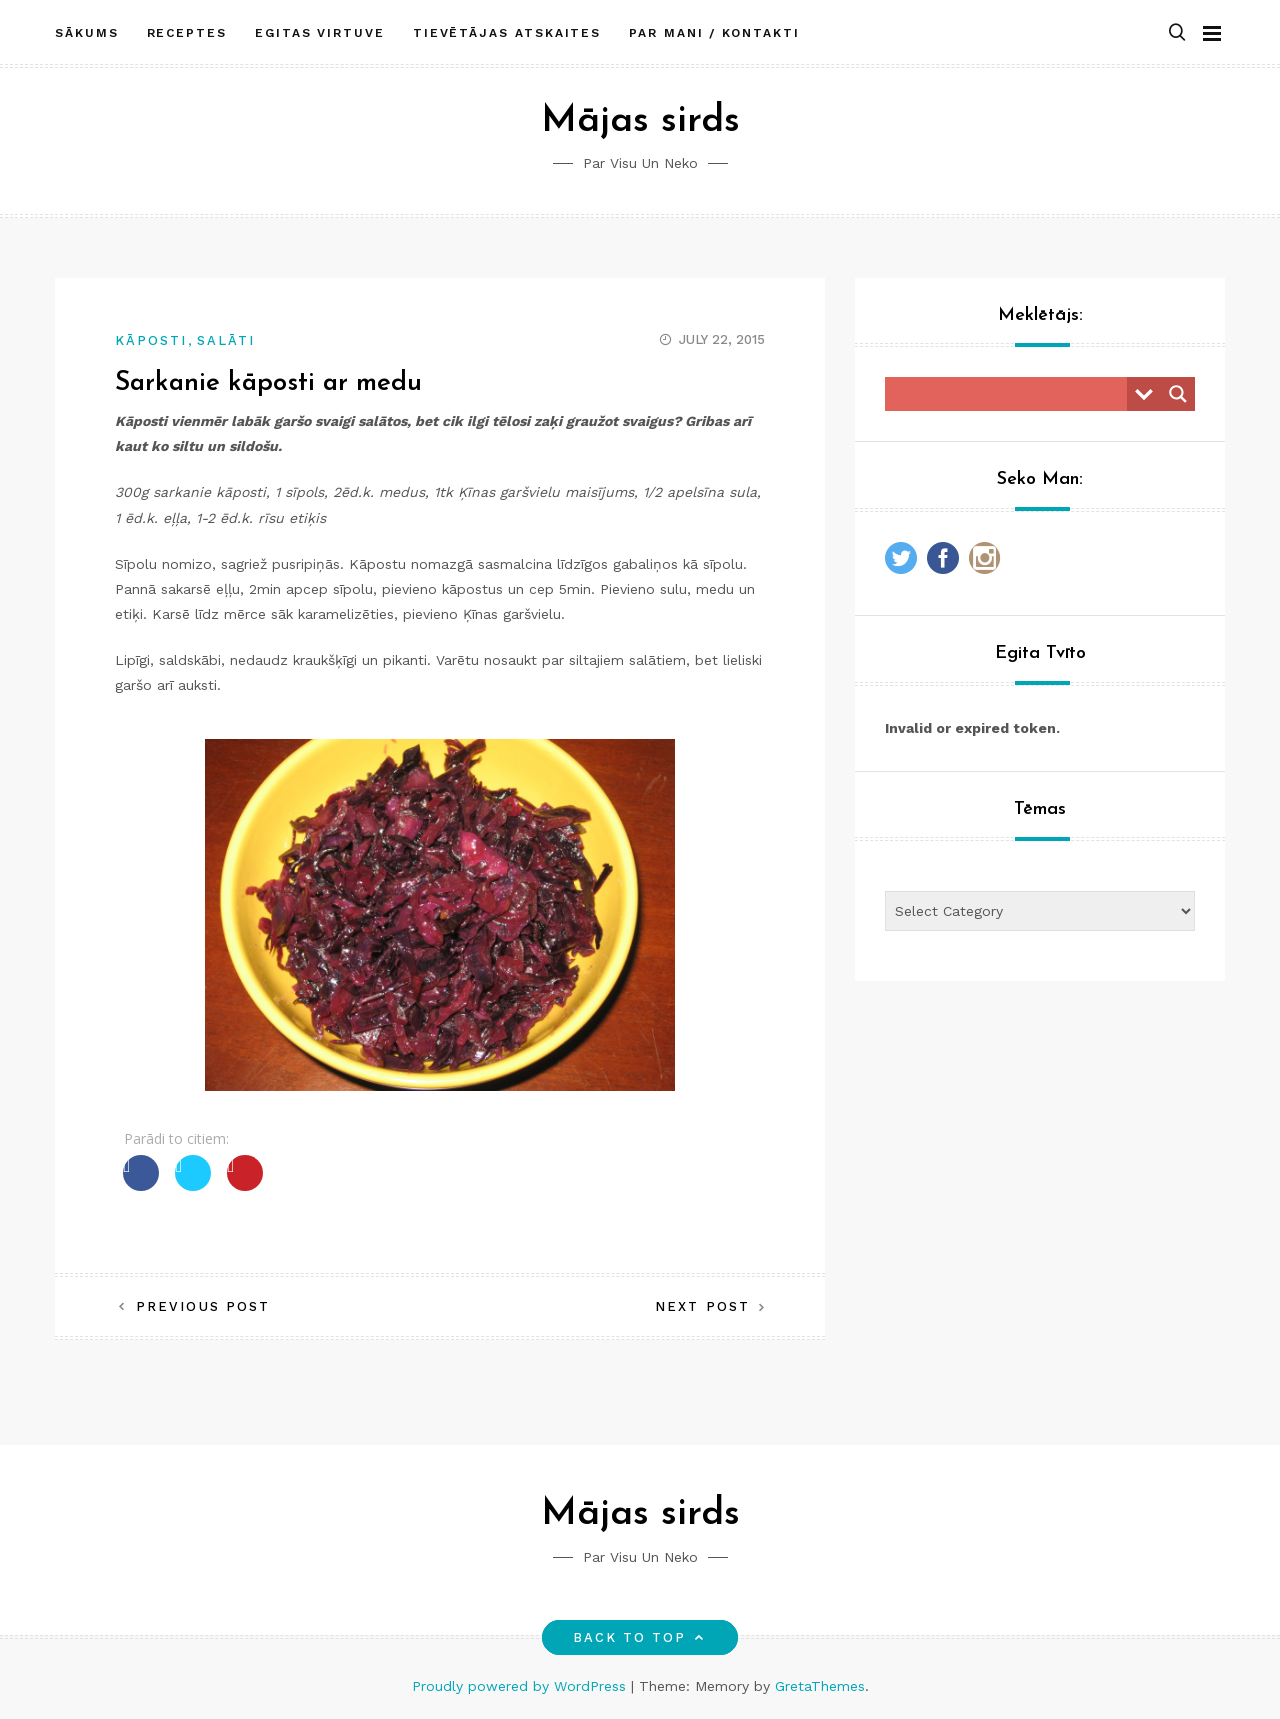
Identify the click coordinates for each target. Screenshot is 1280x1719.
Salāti (226, 340)
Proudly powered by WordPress (521, 1686)
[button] (1177, 33)
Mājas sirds (640, 121)
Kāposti (151, 340)
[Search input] (1011, 394)
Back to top (640, 1637)
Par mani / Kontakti (714, 33)
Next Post (702, 1306)
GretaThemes (820, 1686)
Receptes (187, 33)
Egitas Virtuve (320, 33)
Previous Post (203, 1306)
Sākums (87, 33)
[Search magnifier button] (1178, 394)
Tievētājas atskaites (507, 33)
